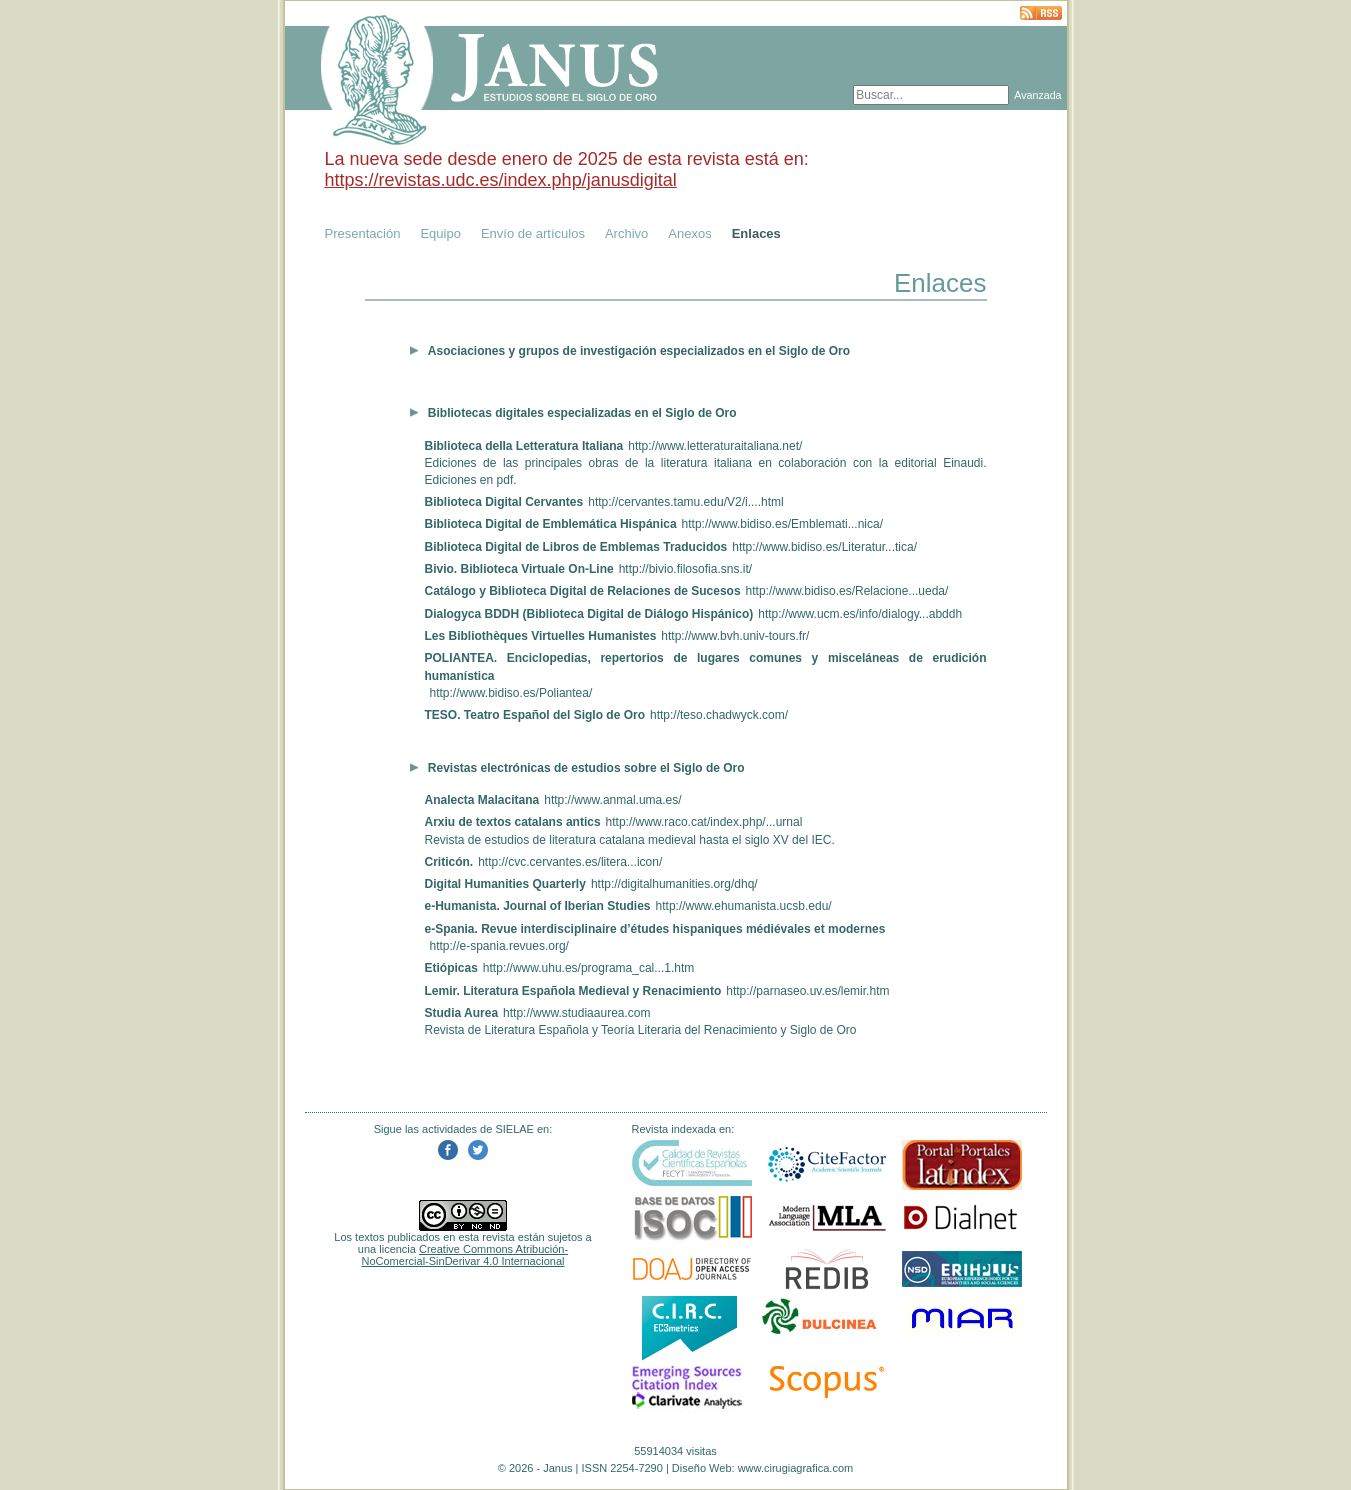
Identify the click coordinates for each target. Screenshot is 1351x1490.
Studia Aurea (462, 1013)
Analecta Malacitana (482, 800)
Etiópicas (451, 968)
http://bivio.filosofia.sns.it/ (685, 569)
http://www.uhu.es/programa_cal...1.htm (588, 968)
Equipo (440, 233)
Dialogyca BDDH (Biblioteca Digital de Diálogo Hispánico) (589, 614)
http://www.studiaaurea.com (576, 1013)
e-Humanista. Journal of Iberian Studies (538, 906)
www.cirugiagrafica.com (796, 1468)
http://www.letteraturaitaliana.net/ (715, 446)
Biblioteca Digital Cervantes (504, 502)
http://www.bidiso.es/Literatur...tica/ (824, 547)
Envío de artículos (533, 233)
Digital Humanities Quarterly (505, 884)
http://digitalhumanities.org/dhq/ (674, 884)
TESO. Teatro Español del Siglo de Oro (535, 715)
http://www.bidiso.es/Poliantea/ (511, 693)
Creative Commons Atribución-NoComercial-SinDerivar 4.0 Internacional (465, 1255)
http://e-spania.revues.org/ (499, 946)
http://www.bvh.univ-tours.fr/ (735, 636)
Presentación (363, 233)
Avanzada (1037, 95)
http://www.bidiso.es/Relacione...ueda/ (847, 591)
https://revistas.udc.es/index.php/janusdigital (501, 180)
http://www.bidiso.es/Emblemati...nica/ (782, 524)
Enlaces (756, 233)
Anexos (689, 233)
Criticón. (449, 862)
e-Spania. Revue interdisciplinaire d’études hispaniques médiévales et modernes (655, 929)
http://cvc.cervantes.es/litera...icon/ (570, 862)
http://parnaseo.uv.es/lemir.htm (807, 991)
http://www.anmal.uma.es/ (612, 800)
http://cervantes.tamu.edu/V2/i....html (685, 502)
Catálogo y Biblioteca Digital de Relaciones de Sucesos (583, 591)
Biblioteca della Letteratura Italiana (524, 446)
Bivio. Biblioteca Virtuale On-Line (519, 569)
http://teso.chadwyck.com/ (719, 715)
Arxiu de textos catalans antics (513, 822)
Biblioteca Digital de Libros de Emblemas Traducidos (576, 547)
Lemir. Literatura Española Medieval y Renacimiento (573, 991)
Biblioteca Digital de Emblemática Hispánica (551, 524)
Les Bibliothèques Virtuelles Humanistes (541, 636)
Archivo (626, 233)
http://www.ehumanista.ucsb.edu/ (744, 906)
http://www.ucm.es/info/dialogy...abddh (860, 614)
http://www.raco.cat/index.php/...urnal (704, 822)
